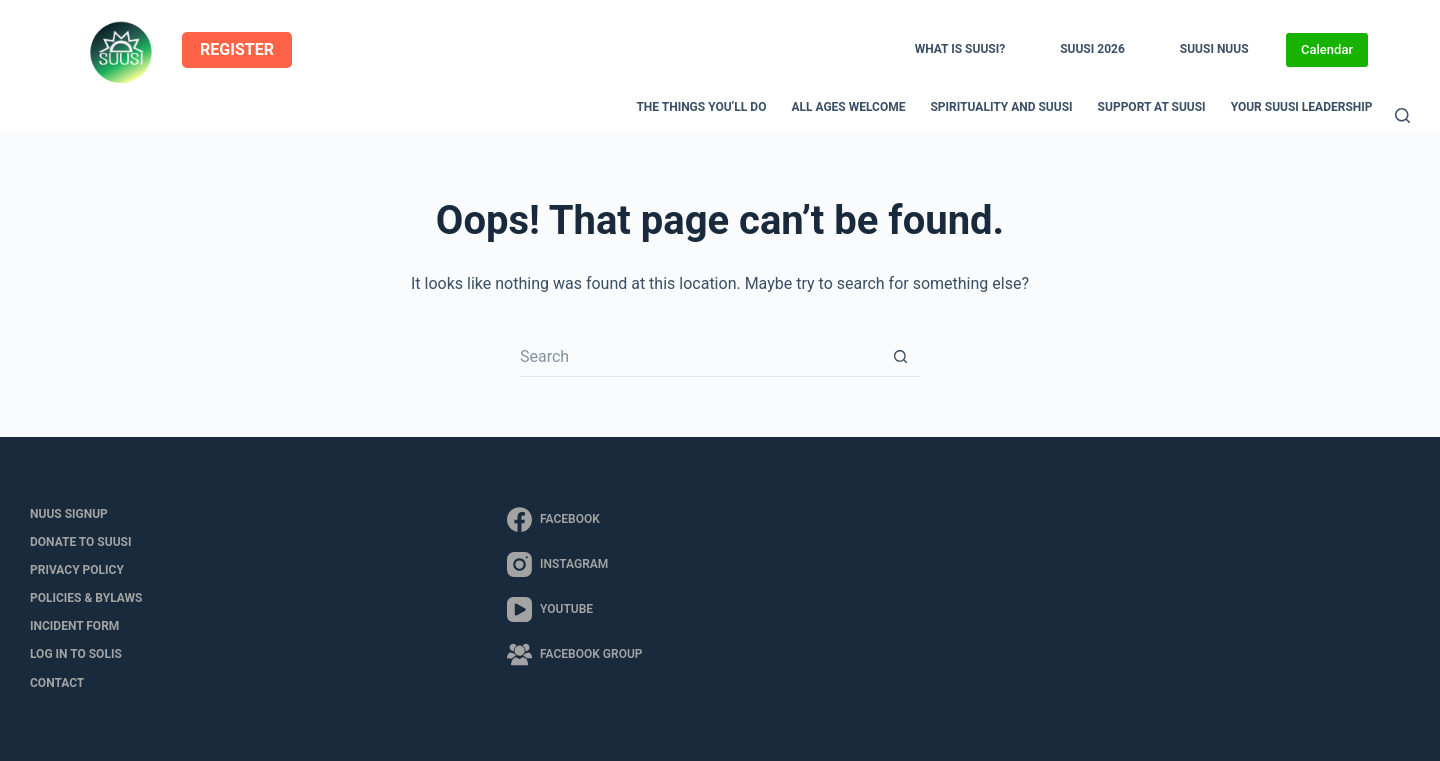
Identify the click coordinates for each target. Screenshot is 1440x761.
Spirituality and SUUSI (1001, 107)
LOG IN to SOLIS (76, 654)
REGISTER (237, 49)
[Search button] (900, 357)
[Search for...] (700, 357)
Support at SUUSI (1152, 107)
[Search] (1402, 115)
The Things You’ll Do (701, 107)
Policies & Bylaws (86, 598)
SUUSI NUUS (1214, 49)
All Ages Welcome (848, 107)
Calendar (1327, 49)
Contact (57, 683)
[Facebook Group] (575, 654)
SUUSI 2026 (1092, 49)
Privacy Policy (77, 570)
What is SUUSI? (960, 49)
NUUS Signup (69, 514)
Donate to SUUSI (80, 542)
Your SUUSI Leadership (1302, 107)
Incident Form (74, 626)
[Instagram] (575, 564)
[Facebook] (575, 519)
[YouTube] (575, 609)
